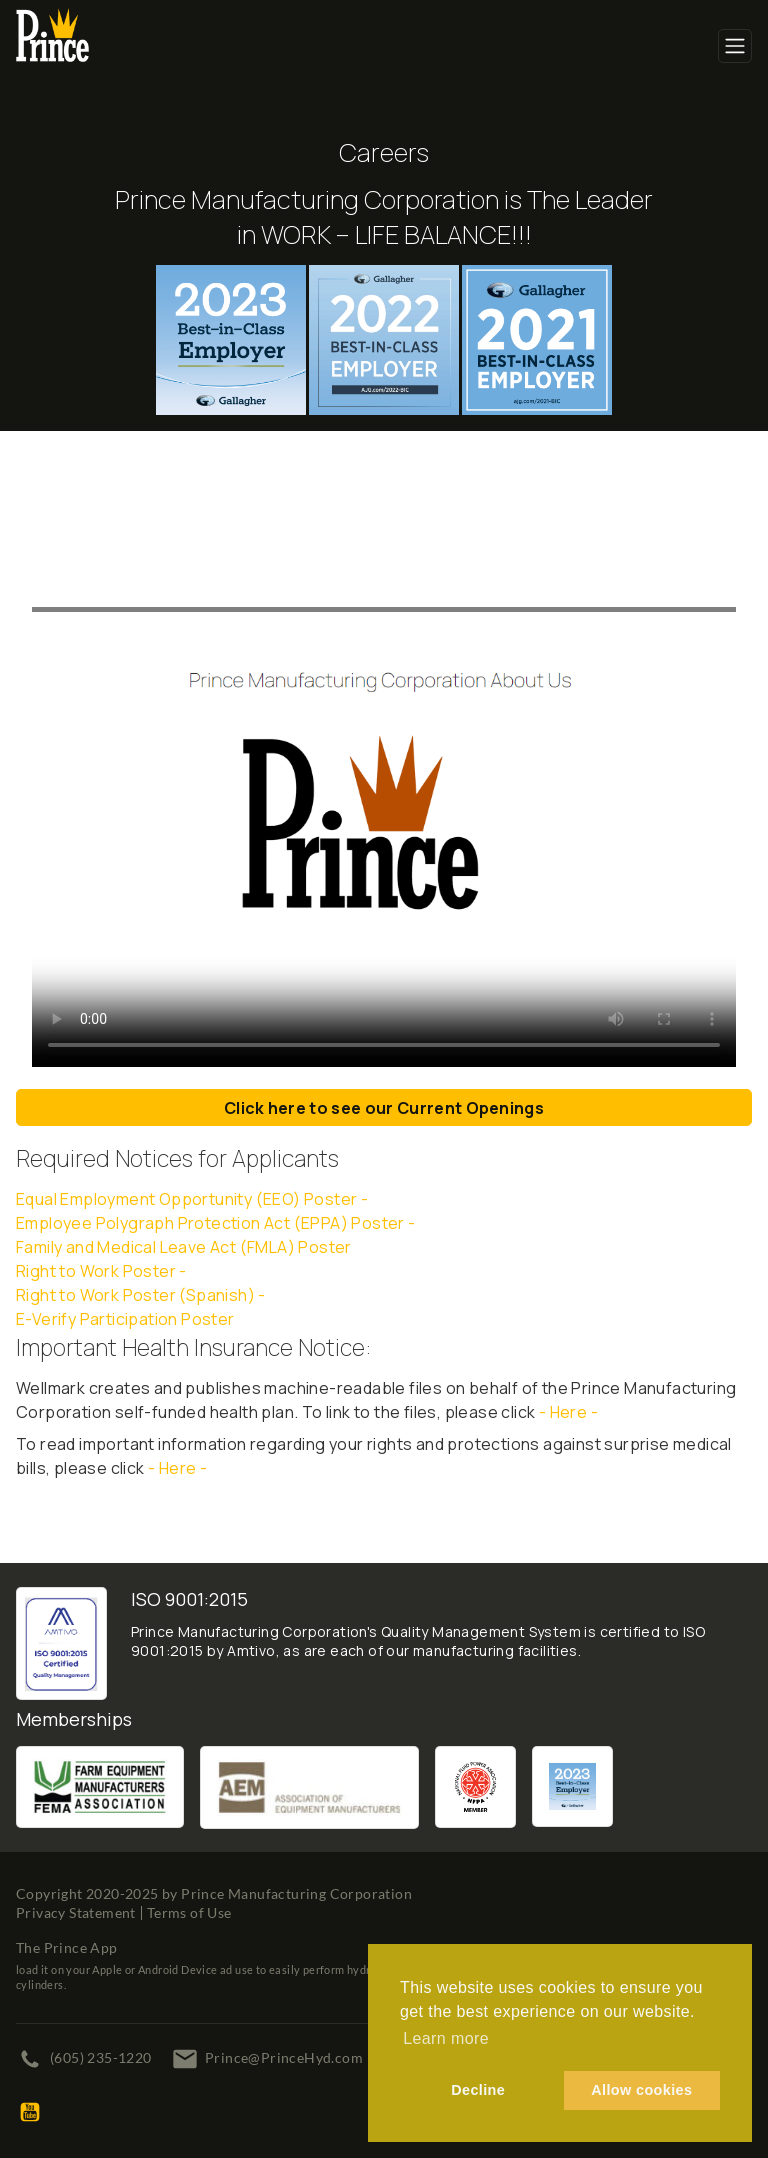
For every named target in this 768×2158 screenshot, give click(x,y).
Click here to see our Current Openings (384, 1108)
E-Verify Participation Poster (125, 1319)
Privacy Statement (76, 1912)
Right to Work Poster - (101, 1271)
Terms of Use (189, 1912)
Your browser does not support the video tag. (384, 797)
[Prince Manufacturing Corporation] (52, 21)
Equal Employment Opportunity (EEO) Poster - (192, 1199)
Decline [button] (478, 2090)
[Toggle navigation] (735, 46)
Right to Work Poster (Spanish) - (142, 1295)
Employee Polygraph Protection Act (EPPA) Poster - (216, 1223)
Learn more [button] (446, 2038)
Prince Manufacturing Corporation (296, 1893)
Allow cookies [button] (641, 2090)
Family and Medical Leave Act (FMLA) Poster (184, 1247)
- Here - (568, 1412)
